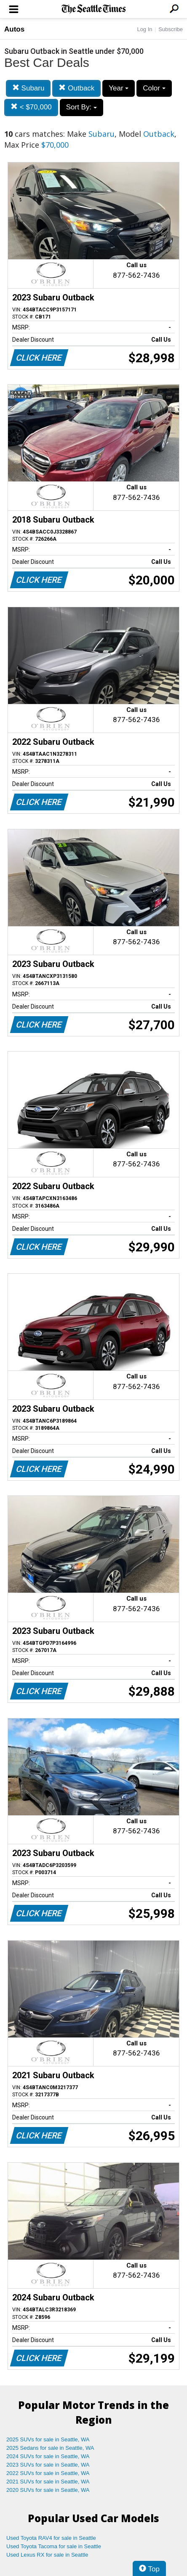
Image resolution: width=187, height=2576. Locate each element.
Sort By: (81, 107)
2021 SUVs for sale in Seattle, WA (48, 2481)
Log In (144, 29)
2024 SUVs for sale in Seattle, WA (48, 2456)
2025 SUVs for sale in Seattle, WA (48, 2439)
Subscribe (170, 29)
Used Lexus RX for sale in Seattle (47, 2555)
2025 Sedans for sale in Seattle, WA (50, 2448)
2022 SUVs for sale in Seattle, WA (48, 2473)
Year (118, 88)
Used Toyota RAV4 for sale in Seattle (51, 2538)
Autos (14, 29)
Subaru (28, 88)
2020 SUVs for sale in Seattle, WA (48, 2490)
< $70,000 (31, 107)
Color (154, 88)
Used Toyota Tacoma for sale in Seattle (53, 2546)
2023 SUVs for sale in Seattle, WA (48, 2465)
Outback (76, 88)
